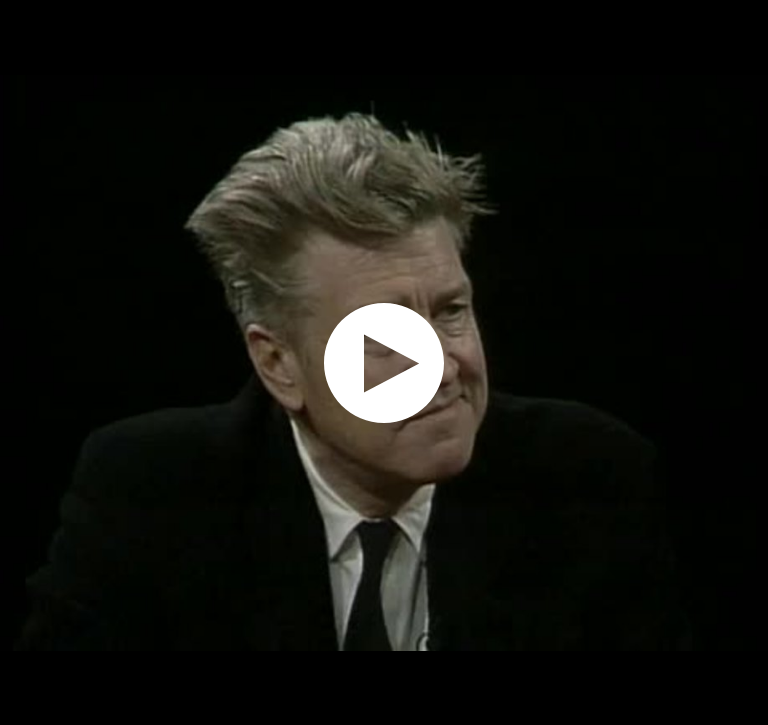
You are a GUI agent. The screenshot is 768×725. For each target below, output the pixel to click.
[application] (384, 362)
